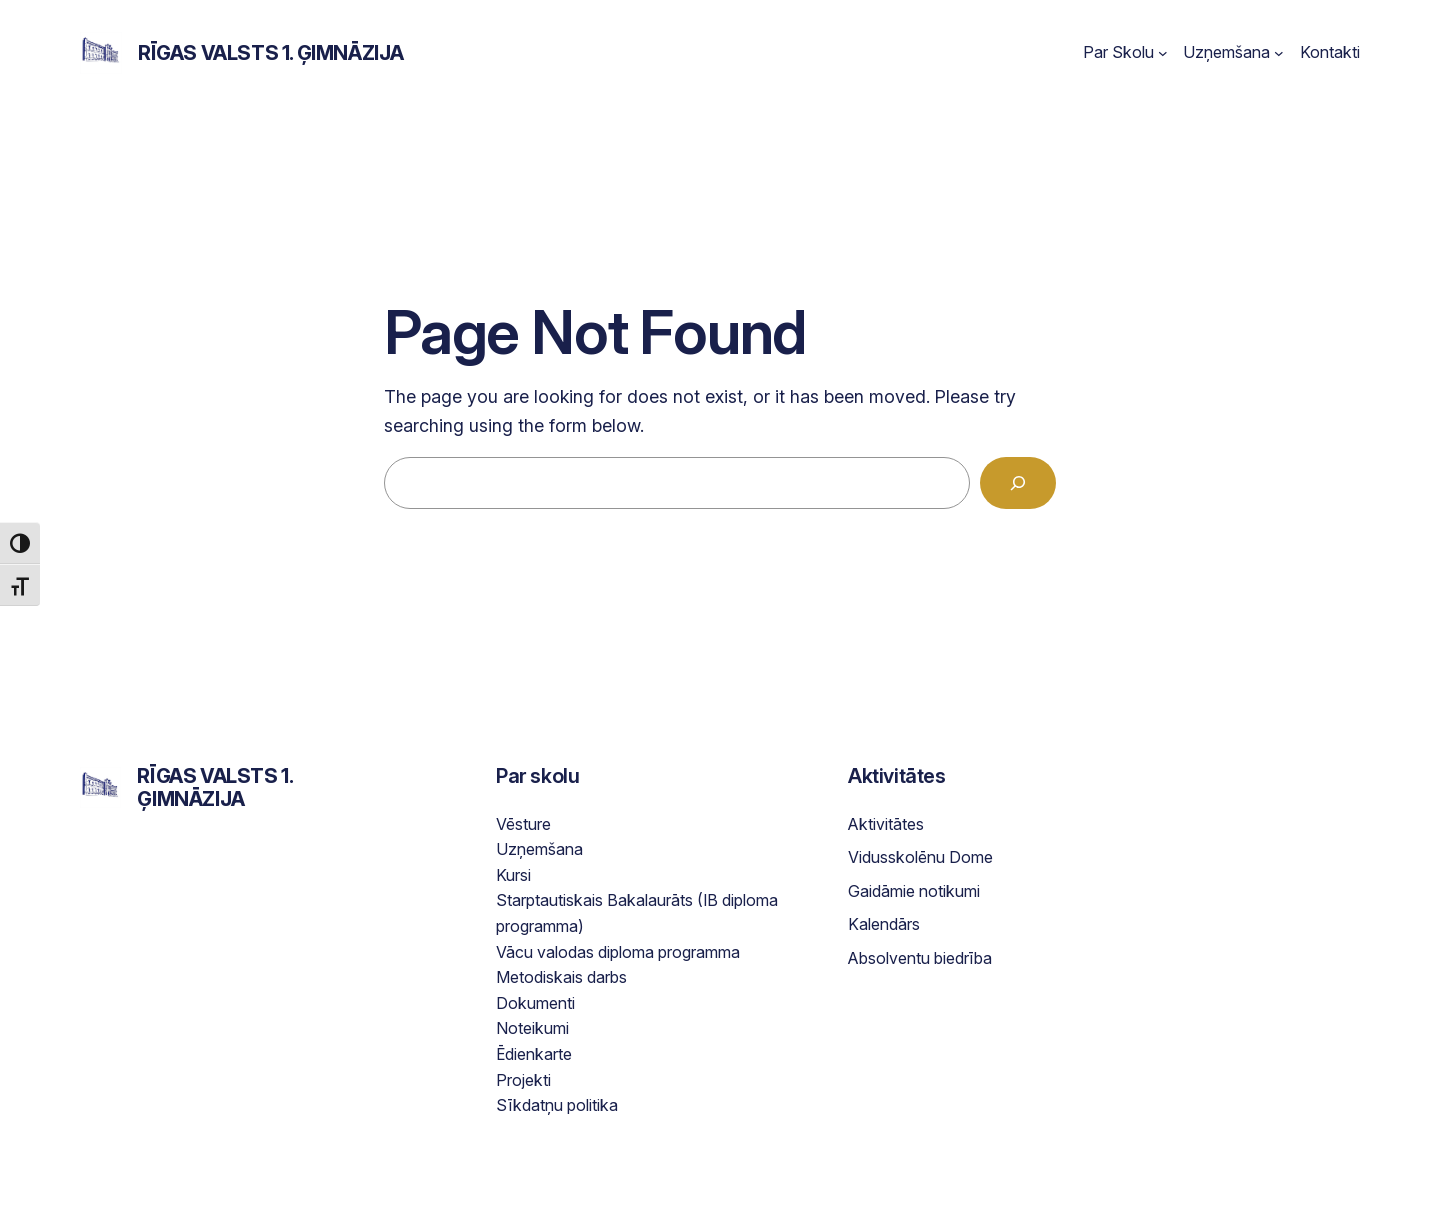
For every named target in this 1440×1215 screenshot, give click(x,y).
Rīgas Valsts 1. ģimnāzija (271, 53)
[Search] (1018, 483)
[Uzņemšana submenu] (1279, 53)
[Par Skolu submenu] (1163, 53)
